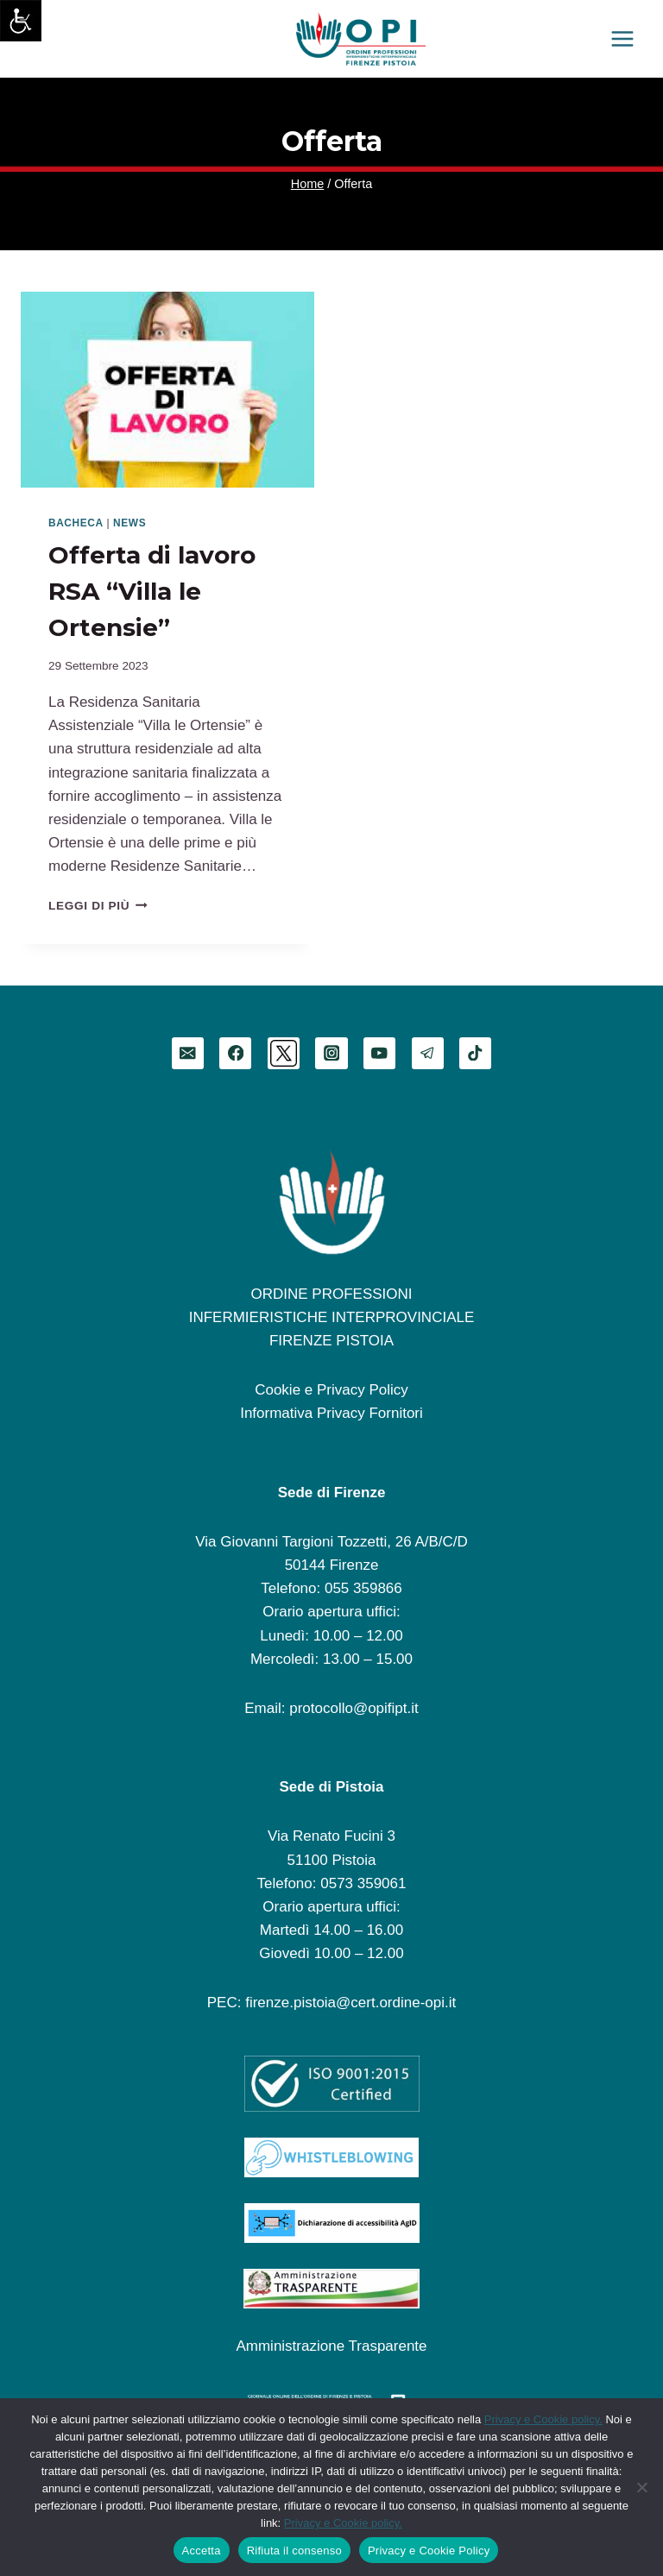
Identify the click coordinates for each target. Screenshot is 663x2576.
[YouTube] (379, 1053)
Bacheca (76, 523)
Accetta (201, 2550)
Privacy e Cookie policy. (543, 2419)
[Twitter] (284, 1053)
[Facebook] (235, 1053)
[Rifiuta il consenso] (641, 2487)
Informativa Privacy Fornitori (331, 1413)
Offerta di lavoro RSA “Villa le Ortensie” (152, 591)
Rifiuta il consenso (294, 2550)
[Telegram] (428, 1053)
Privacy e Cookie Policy (429, 2550)
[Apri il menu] (622, 38)
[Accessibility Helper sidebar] (20, 20)
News (129, 523)
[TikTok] (475, 1053)
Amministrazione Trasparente (331, 2346)
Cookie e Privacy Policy (331, 1390)
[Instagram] (331, 1053)
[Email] (188, 1053)
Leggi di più (98, 905)
